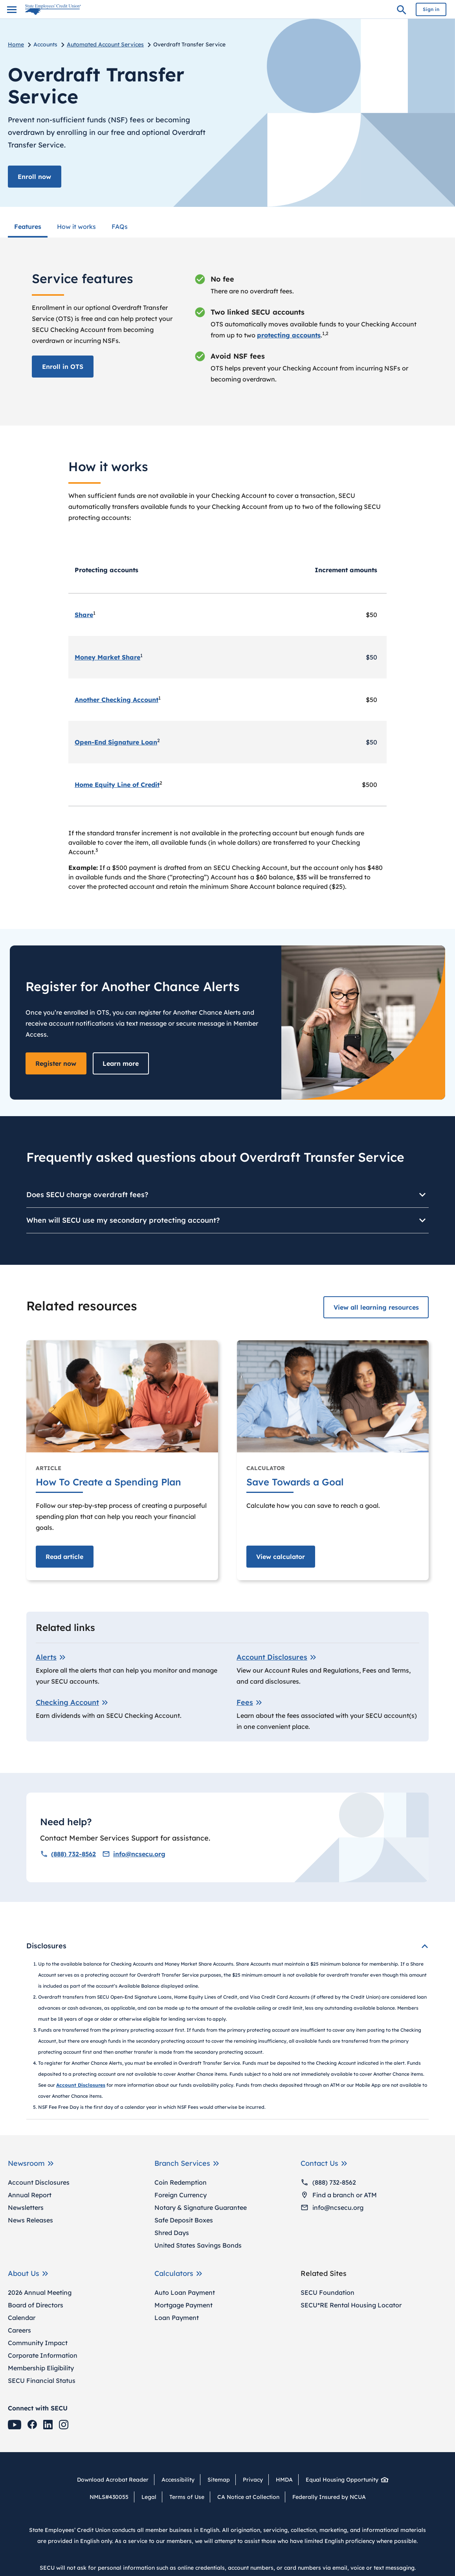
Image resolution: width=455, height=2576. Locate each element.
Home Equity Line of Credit (117, 785)
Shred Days (171, 2232)
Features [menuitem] (27, 226)
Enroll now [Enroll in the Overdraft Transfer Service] (34, 177)
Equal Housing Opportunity (345, 2479)
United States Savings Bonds (198, 2245)
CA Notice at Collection (248, 2496)
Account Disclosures (39, 2182)
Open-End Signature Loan (116, 742)
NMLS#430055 (109, 2496)
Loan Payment (176, 2317)
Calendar (21, 2317)
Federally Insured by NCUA (329, 2496)
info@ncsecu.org (133, 1853)
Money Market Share (107, 657)
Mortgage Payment (183, 2305)
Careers (19, 2330)
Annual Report (29, 2194)
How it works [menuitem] (76, 226)
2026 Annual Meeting (40, 2292)
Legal (148, 2496)
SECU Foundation (327, 2292)
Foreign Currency (180, 2194)
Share (84, 615)
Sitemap (218, 2479)
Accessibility (177, 2479)
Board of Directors (35, 2305)
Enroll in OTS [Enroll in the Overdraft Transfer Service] (62, 366)
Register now (56, 1063)
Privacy (253, 2479)
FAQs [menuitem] (120, 226)
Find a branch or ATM (339, 2194)
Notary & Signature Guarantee (200, 2207)
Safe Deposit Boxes (183, 2220)
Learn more (121, 1063)
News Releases (30, 2220)
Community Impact (38, 2342)
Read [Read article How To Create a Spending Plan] (65, 1556)
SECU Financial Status (41, 2380)
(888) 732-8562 (68, 1853)
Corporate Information (42, 2355)
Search (401, 11)
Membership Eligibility (41, 2367)
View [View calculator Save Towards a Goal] (281, 1556)
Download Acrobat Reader (115, 2479)
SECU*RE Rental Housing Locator (351, 2305)
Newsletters (26, 2207)
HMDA (284, 2479)
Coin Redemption (180, 2182)
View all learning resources (375, 1307)
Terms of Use (186, 2496)
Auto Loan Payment (184, 2292)
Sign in (431, 9)
